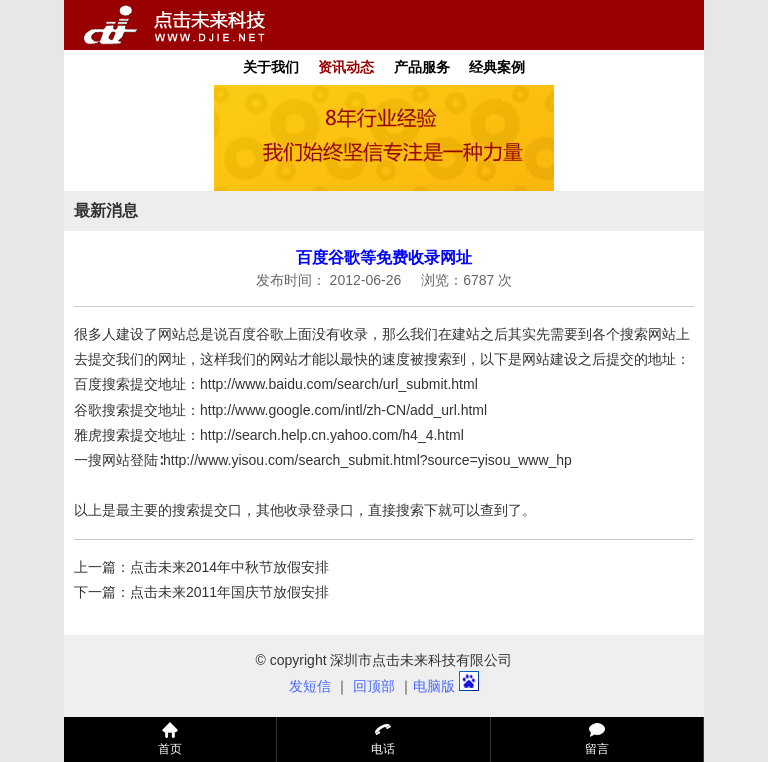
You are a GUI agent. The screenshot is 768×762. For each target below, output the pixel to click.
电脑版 (434, 686)
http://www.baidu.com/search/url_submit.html (339, 384)
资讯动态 (346, 67)
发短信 (310, 686)
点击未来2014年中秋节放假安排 (229, 567)
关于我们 (271, 67)
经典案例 (497, 67)
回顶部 (374, 686)
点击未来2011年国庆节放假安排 (229, 592)
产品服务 (422, 67)
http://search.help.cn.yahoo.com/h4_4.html (332, 435)
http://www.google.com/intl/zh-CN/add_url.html (343, 410)
